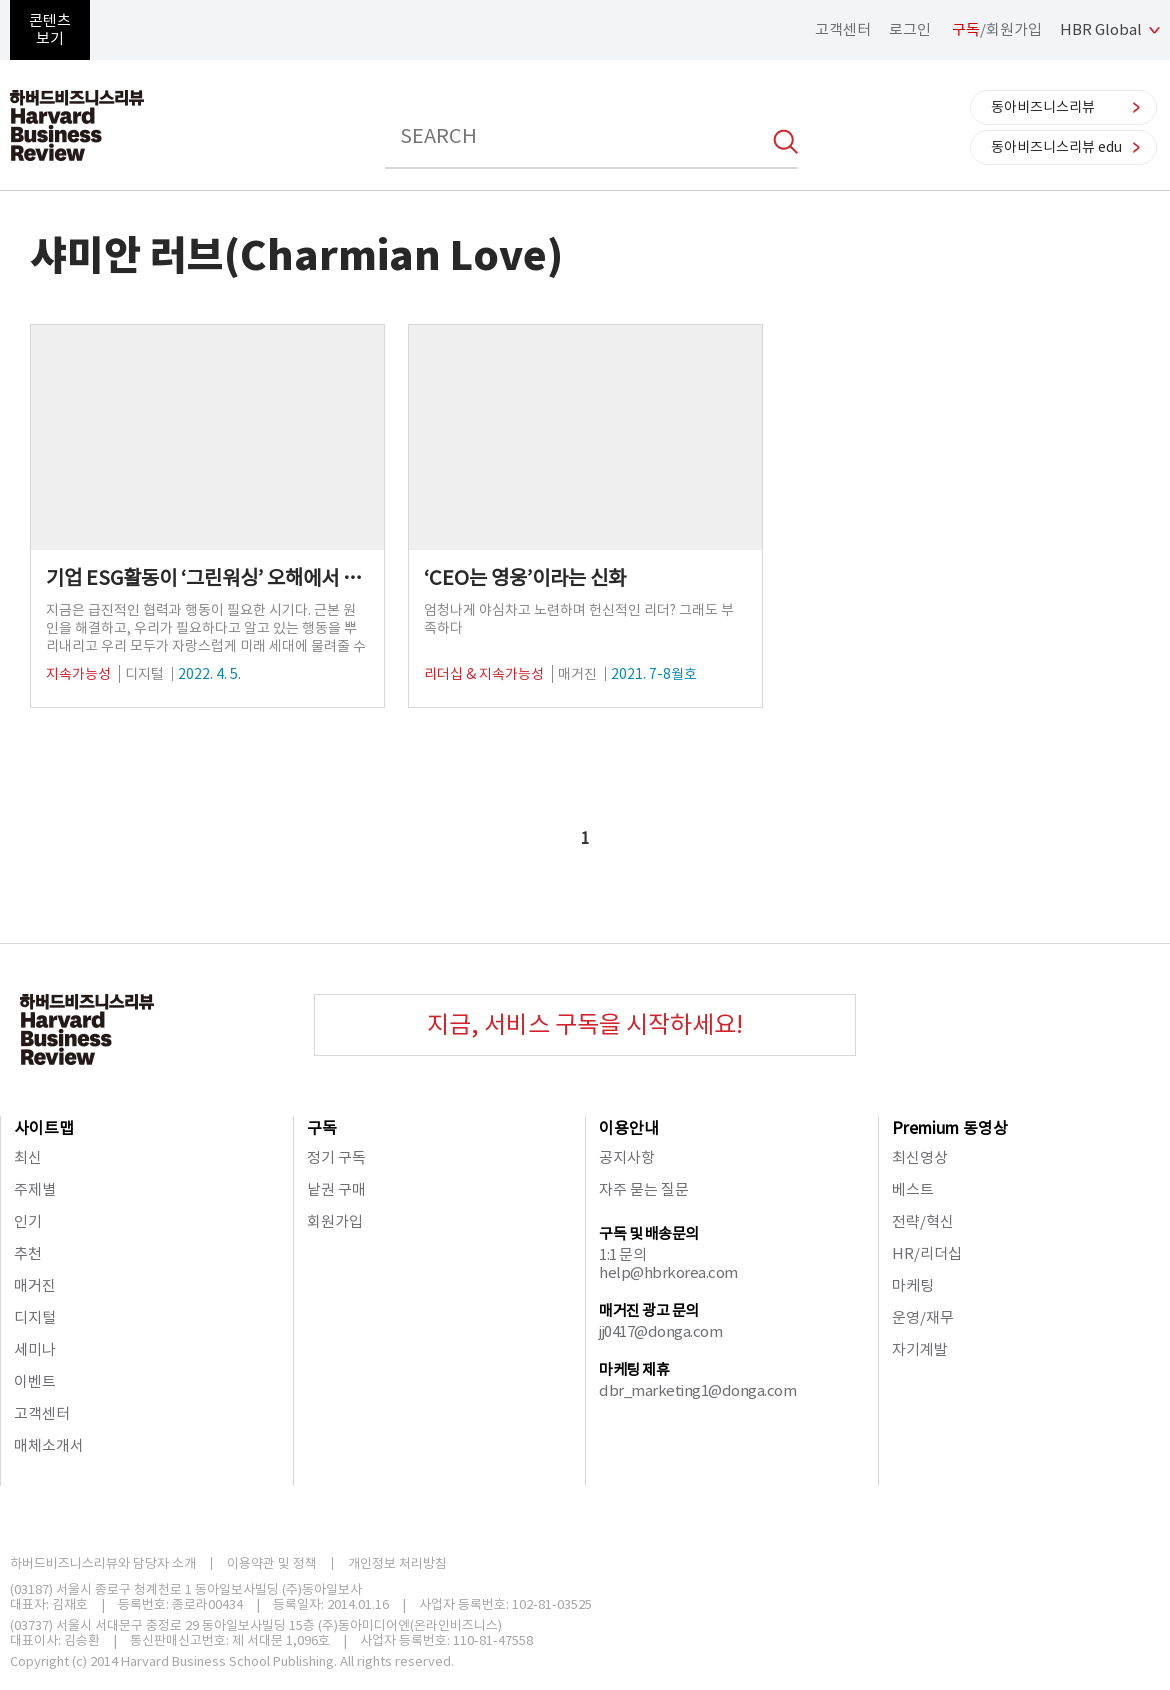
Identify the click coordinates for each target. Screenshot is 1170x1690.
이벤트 (35, 1381)
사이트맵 (44, 1128)
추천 (28, 1253)
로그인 (910, 29)
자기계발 (920, 1349)
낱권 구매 (336, 1189)
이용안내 (629, 1128)
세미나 (35, 1349)
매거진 (35, 1285)
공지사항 (627, 1157)
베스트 (913, 1189)
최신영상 (920, 1157)
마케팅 (913, 1285)
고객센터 (843, 29)
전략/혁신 (923, 1221)
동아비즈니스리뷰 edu (1056, 147)
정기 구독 (336, 1157)
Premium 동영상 (950, 1128)
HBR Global (1101, 29)
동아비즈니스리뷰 (1043, 107)
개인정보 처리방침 (397, 1563)
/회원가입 (997, 29)
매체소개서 (49, 1445)
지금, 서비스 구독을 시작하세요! (585, 1024)
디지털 (35, 1317)
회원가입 (335, 1221)
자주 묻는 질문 (644, 1189)
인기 (28, 1221)
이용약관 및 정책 (272, 1563)
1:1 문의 (622, 1254)
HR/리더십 (927, 1253)
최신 (28, 1157)
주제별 (35, 1189)
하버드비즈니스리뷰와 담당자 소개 (103, 1563)
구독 (322, 1128)
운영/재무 (923, 1317)
